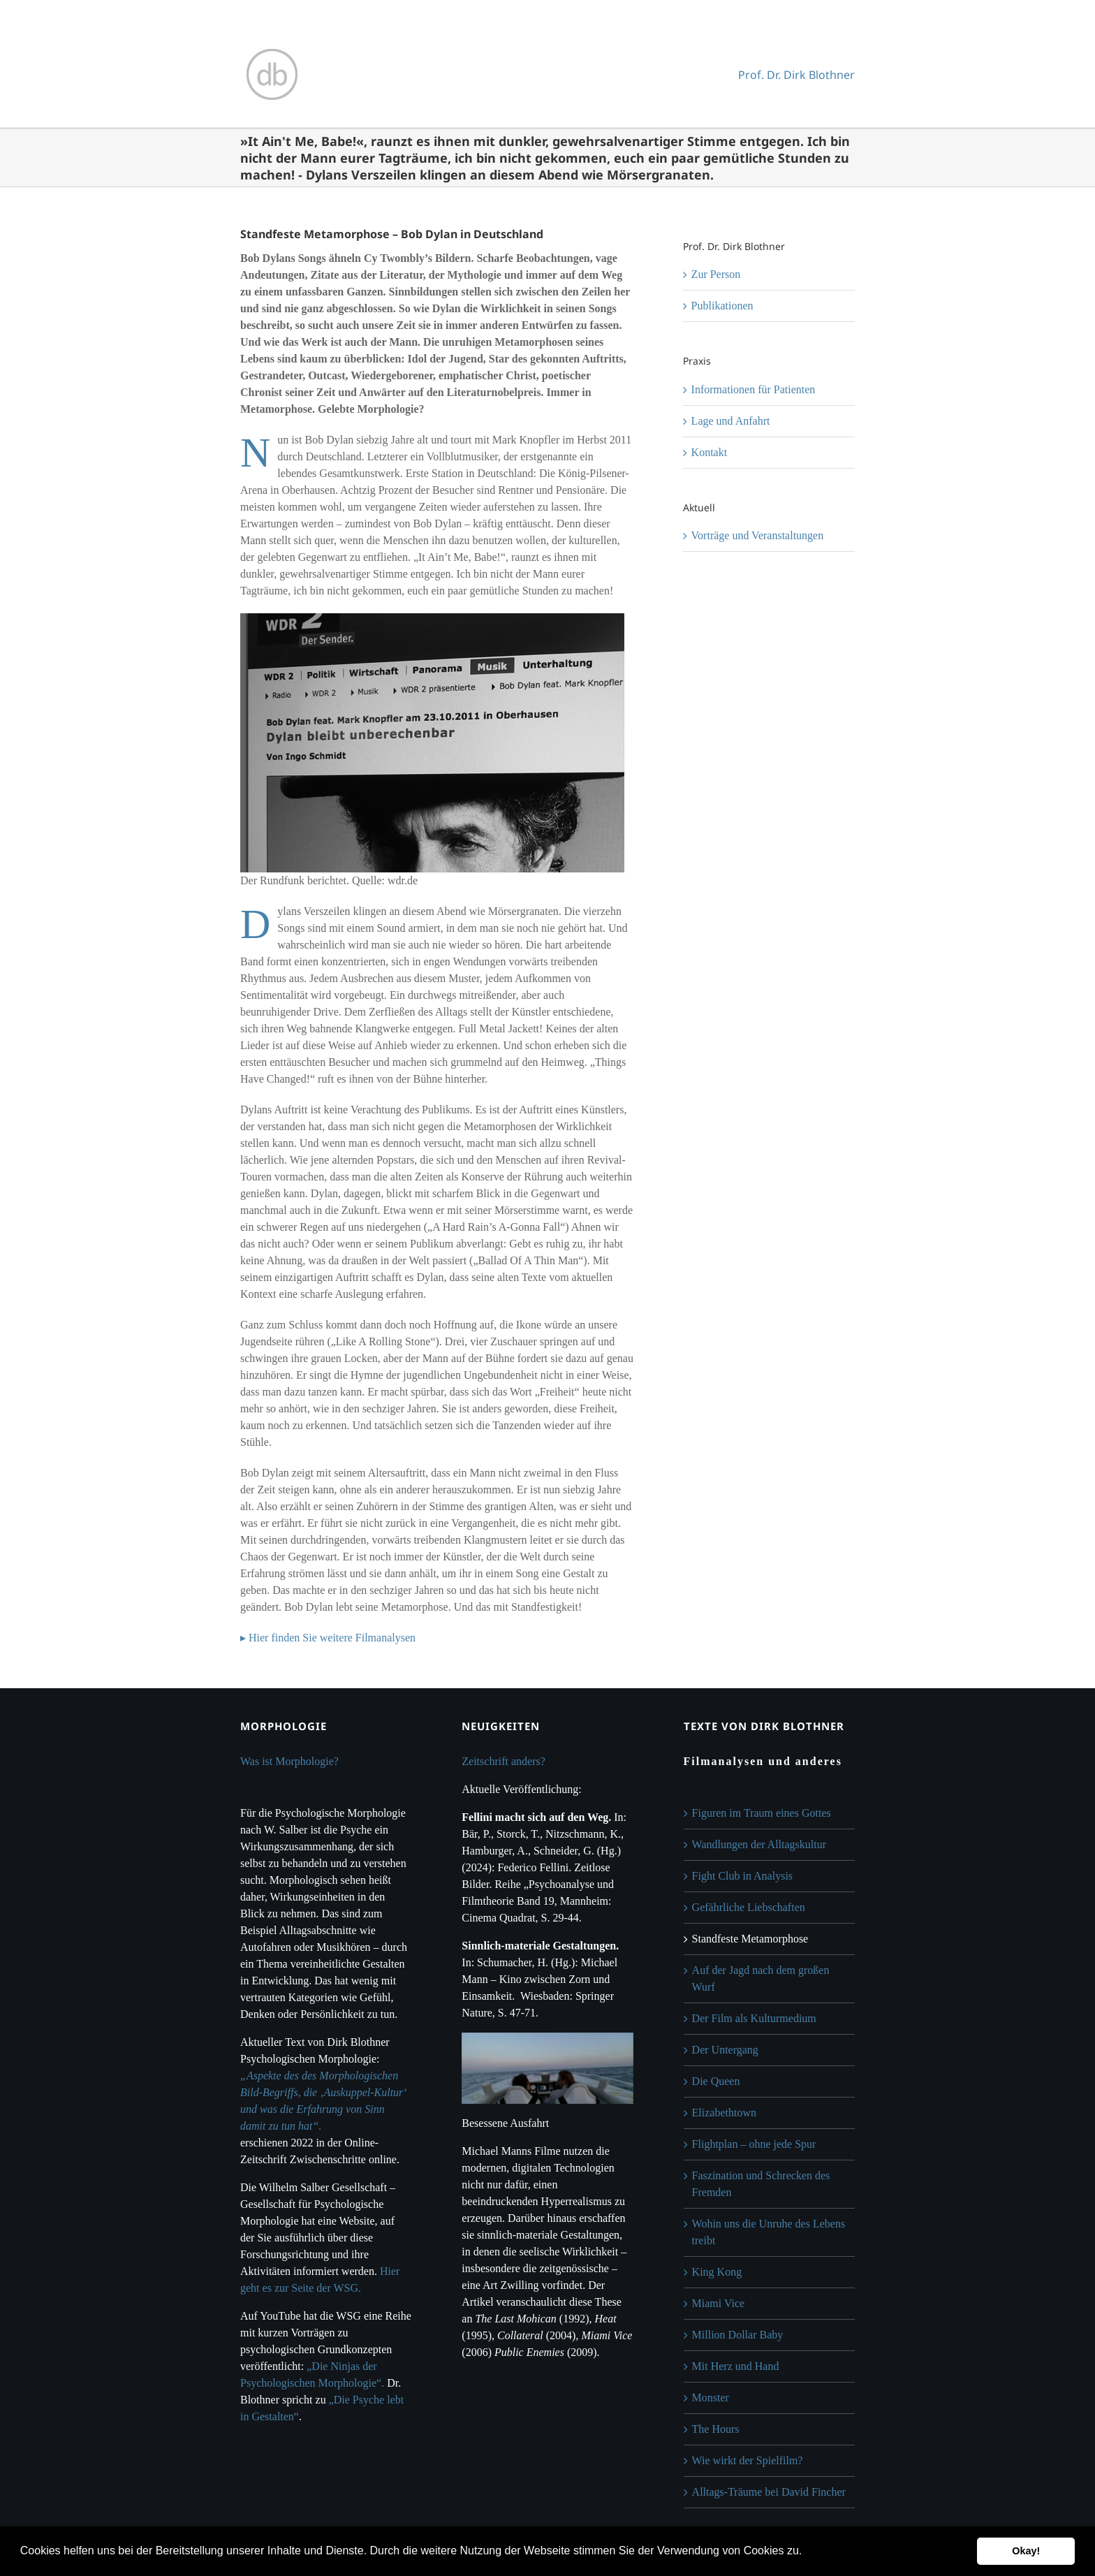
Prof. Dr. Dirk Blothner (796, 74)
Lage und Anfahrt (730, 421)
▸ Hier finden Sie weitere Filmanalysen (328, 1638)
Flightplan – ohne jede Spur (754, 2144)
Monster (710, 2397)
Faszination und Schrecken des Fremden (761, 2183)
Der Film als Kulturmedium (754, 2018)
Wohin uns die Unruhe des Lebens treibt (769, 2232)
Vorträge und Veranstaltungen (757, 535)
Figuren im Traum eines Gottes (761, 1813)
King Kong (717, 2272)
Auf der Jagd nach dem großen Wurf (761, 1978)
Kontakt (709, 452)
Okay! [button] (1026, 2550)
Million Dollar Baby (738, 2335)
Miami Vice (718, 2303)
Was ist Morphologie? (289, 1761)
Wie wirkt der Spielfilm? (747, 2460)
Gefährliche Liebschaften (748, 1907)
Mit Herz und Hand (735, 2366)
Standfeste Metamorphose (750, 1939)
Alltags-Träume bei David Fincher (769, 2492)
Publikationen (722, 306)
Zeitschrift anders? (503, 1761)
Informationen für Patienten (753, 389)
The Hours (716, 2429)
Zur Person (716, 274)
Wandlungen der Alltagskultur (759, 1844)
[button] (807, 2552)
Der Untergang (725, 2050)
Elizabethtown (724, 2112)
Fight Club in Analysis (742, 1876)
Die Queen (716, 2081)
